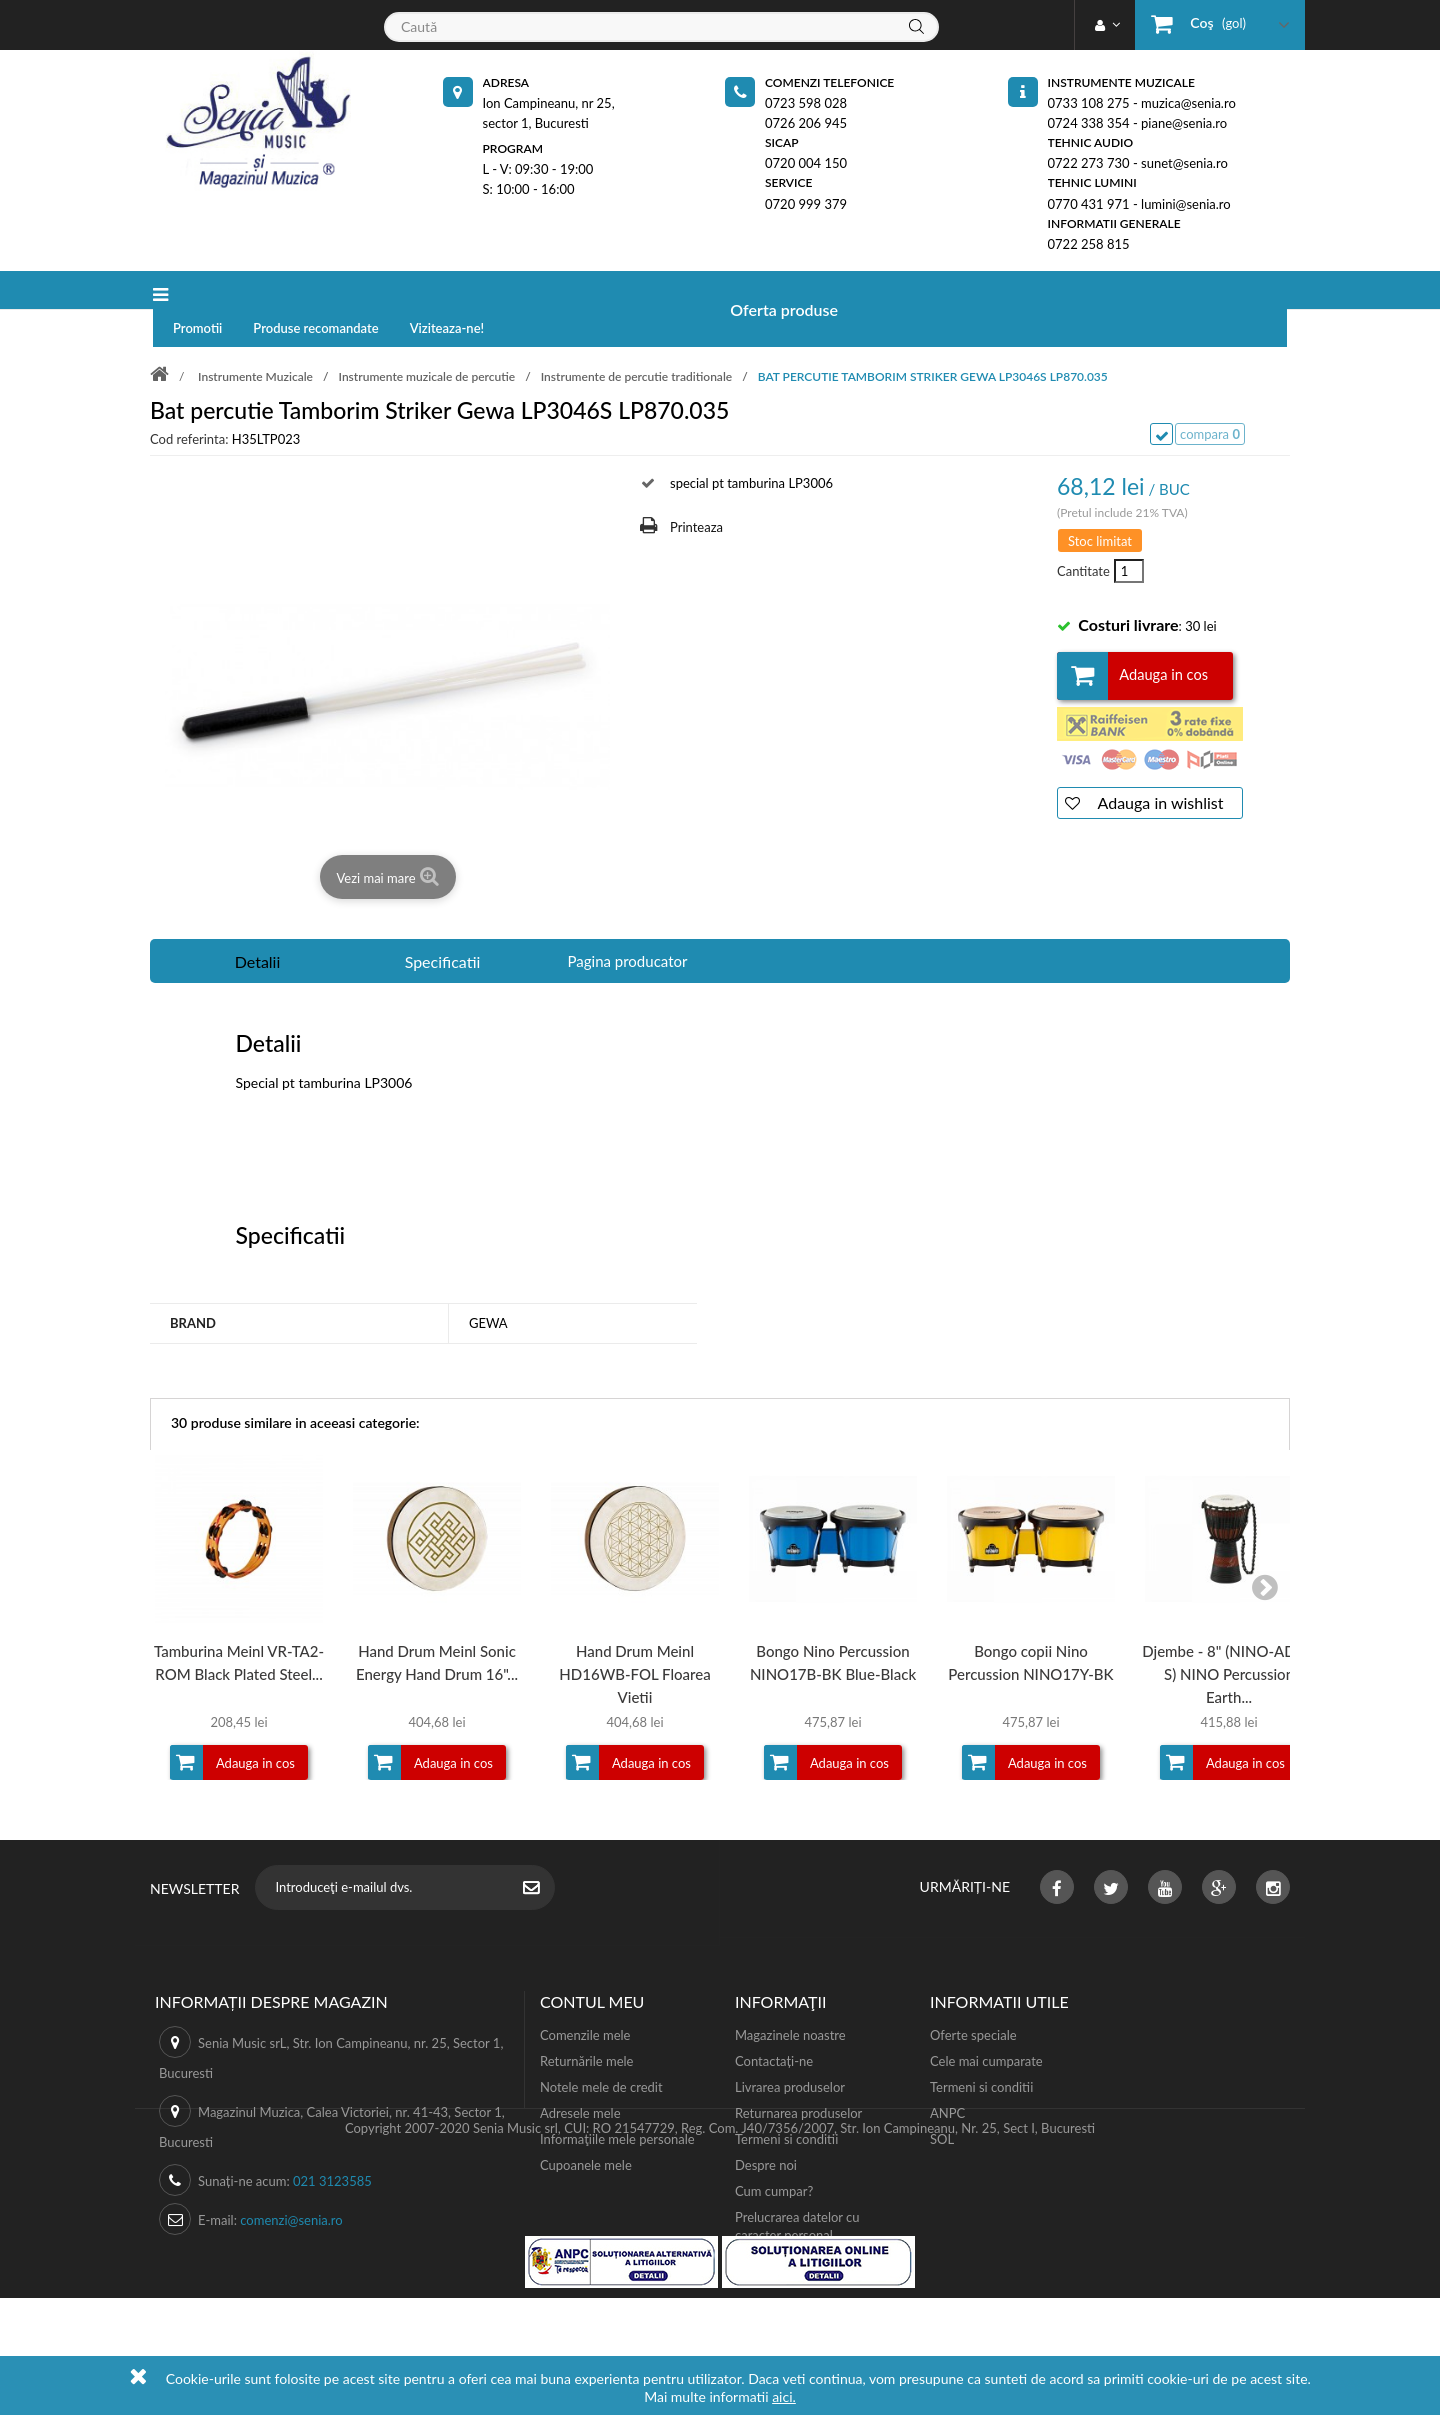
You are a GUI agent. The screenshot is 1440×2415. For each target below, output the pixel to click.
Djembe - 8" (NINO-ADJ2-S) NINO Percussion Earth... (1229, 1638)
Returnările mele (587, 2025)
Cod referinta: (189, 403)
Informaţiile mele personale (617, 2103)
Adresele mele (580, 2077)
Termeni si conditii (786, 2103)
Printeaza (696, 491)
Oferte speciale (973, 1999)
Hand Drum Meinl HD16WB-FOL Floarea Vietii (634, 1638)
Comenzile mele (585, 1999)
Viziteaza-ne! (628, 290)
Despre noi (766, 2129)
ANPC (947, 2077)
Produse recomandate (496, 290)
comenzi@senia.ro (291, 2184)
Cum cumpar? (774, 2155)
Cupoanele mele (586, 2129)
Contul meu (592, 1965)
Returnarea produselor (798, 2077)
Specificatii (443, 925)
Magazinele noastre (790, 1999)
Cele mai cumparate (986, 2025)
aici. (784, 2396)
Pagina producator (628, 925)
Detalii (258, 925)
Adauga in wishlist (1159, 766)
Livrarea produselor (790, 2051)
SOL (942, 2103)
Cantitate (1082, 535)
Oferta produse (251, 290)
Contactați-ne (774, 2025)
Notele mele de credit (601, 2051)
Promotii (378, 290)
